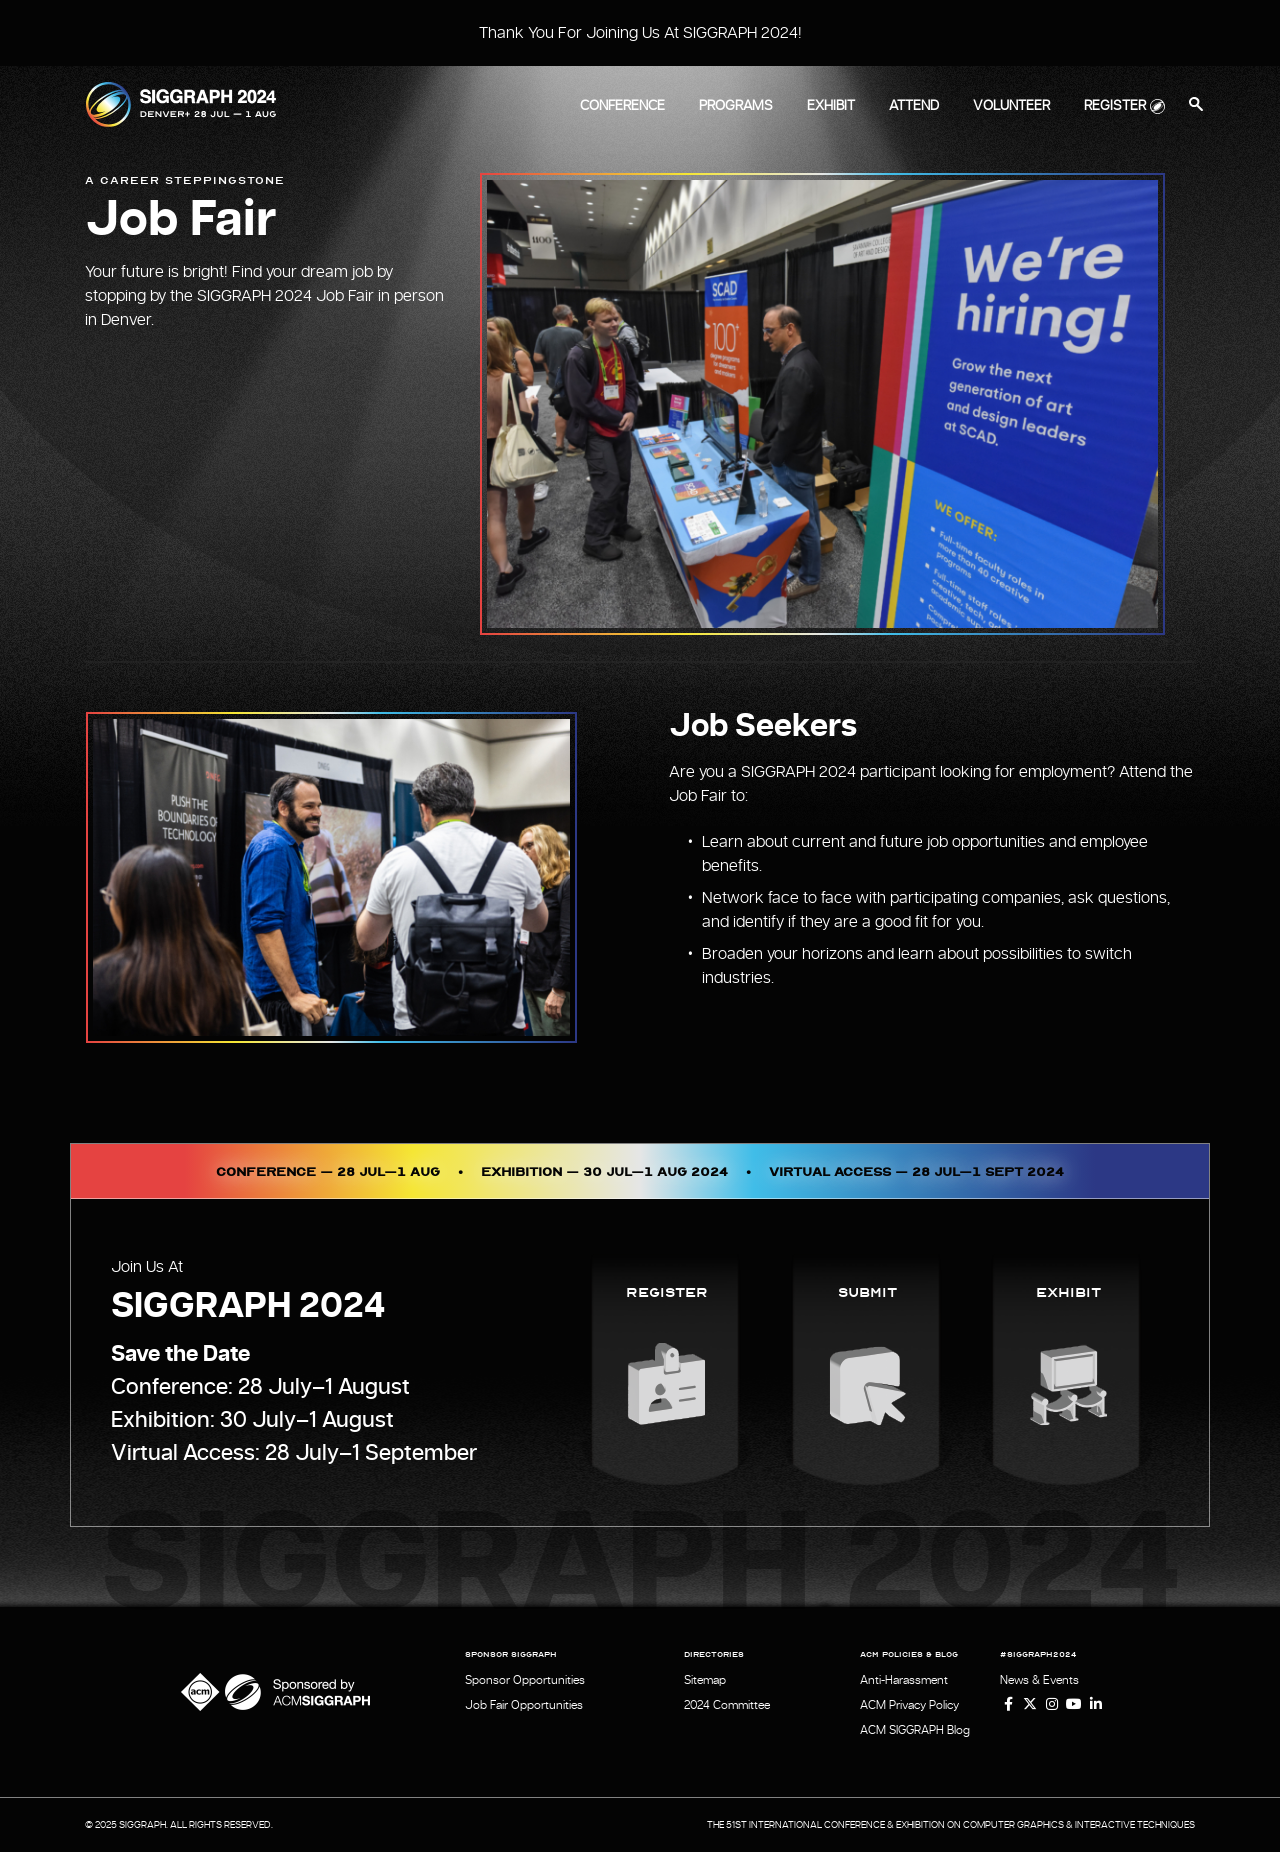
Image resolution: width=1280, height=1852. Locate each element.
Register (1115, 106)
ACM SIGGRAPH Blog (915, 1730)
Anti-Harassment (904, 1680)
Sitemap (705, 1680)
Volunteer (1011, 106)
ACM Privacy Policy (909, 1705)
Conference (622, 106)
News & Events (1039, 1680)
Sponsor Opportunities (525, 1680)
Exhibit (831, 106)
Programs (736, 106)
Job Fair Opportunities (524, 1705)
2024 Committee (727, 1705)
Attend (914, 106)
